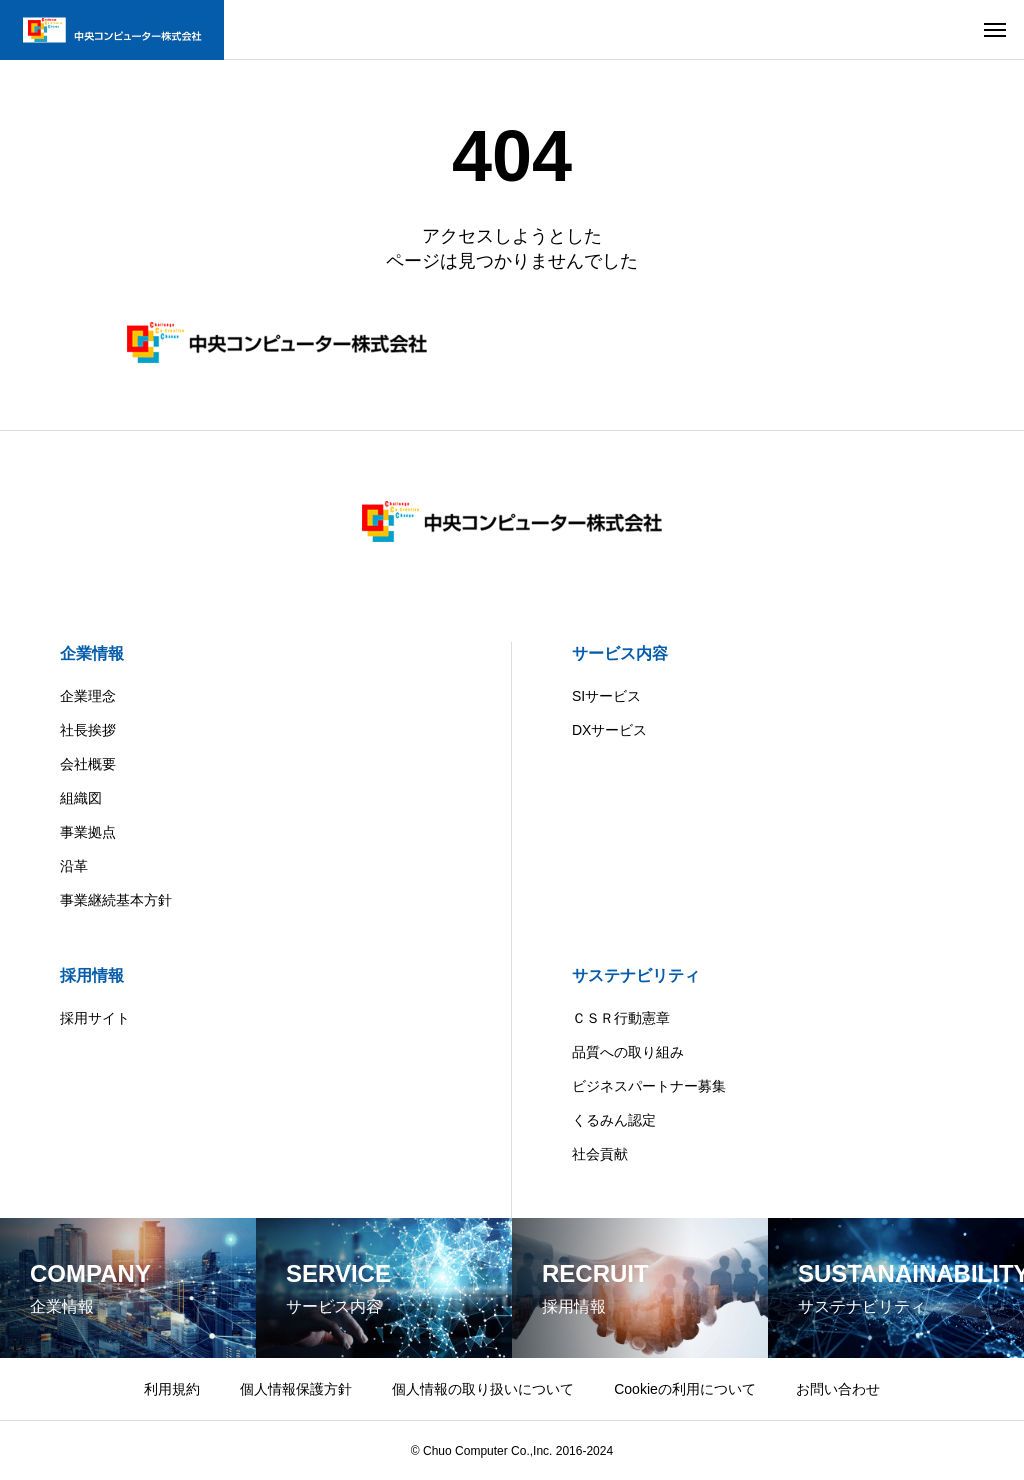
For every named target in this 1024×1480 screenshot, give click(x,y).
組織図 (81, 798)
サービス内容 (620, 653)
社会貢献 (600, 1154)
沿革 (74, 866)
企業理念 (88, 696)
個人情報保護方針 (296, 1389)
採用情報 (92, 975)
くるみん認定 (614, 1120)
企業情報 (92, 653)
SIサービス (606, 696)
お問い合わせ (838, 1389)
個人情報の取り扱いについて (483, 1389)
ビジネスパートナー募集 (649, 1086)
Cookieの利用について (685, 1389)
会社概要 (88, 764)
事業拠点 (88, 832)
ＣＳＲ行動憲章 (621, 1018)
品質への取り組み (628, 1052)
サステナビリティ (636, 975)
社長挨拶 (88, 730)
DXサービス (609, 730)
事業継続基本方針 (116, 900)
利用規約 (172, 1389)
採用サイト (95, 1018)
